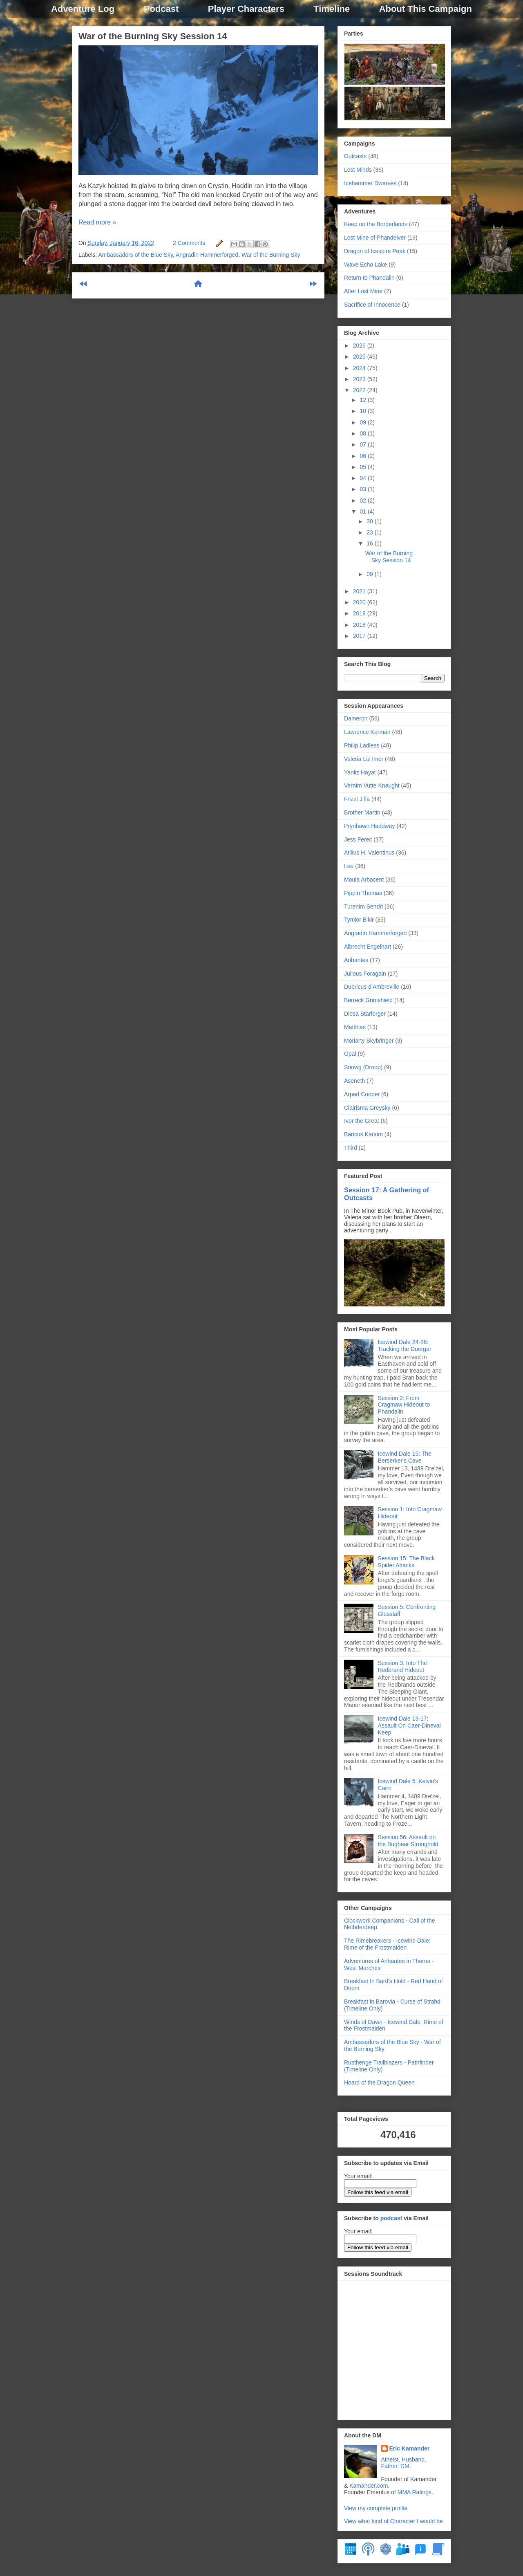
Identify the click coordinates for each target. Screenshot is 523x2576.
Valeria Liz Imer (363, 759)
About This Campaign (425, 9)
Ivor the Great (361, 1120)
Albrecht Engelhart (367, 946)
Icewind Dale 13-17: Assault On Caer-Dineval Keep (409, 1725)
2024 (360, 368)
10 (363, 411)
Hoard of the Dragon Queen (379, 2082)
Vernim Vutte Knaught (372, 785)
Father (389, 2466)
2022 (360, 390)
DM (404, 2466)
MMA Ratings (414, 2492)
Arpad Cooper (362, 1094)
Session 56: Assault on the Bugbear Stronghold (408, 1840)
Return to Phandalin (369, 277)
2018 (360, 625)
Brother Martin (362, 812)
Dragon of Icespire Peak (374, 251)
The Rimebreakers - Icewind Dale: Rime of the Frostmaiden (387, 1944)
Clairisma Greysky (367, 1107)
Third (350, 1147)
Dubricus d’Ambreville (371, 986)
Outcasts (355, 156)
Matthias (355, 1027)
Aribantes (356, 960)
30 (370, 521)
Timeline (331, 9)
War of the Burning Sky (270, 254)
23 (370, 532)
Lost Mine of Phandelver (375, 237)
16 (370, 543)
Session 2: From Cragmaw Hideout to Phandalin (404, 1405)
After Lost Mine (363, 291)
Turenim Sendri (363, 906)
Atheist (390, 2459)
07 (363, 444)
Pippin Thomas (363, 893)
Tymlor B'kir (359, 919)
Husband (413, 2459)
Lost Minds (358, 169)
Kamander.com (368, 2485)
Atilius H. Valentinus (369, 852)
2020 (360, 602)
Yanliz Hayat (360, 772)
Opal (350, 1053)
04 (363, 478)
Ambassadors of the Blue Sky (135, 254)
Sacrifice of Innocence (372, 304)
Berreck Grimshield (368, 1000)
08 (363, 433)
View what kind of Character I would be (393, 2521)
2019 (360, 613)
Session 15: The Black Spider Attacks (406, 1561)
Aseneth (354, 1080)
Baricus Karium (363, 1134)
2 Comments (189, 243)
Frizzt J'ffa (357, 799)
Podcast (161, 9)
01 (363, 511)
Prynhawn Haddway (369, 826)
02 (363, 500)
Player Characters (246, 9)
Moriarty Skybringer (368, 1040)
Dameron (356, 718)
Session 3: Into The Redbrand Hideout (402, 1666)
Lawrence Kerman (367, 732)
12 (363, 400)
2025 (360, 356)
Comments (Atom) (218, 310)
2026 (360, 345)
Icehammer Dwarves (370, 183)
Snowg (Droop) (363, 1067)
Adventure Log (82, 9)
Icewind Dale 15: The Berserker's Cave (404, 1457)
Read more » (97, 222)
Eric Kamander (409, 2448)
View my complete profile (375, 2508)
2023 (360, 379)
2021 (360, 591)
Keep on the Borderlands (375, 224)
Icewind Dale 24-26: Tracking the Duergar (404, 1345)
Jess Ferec (358, 839)
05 (363, 467)
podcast (391, 2218)
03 (363, 489)
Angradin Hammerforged (207, 254)
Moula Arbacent (364, 879)
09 (363, 422)
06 (363, 456)
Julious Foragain (365, 973)
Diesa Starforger (365, 1013)
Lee (348, 866)
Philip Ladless (361, 745)
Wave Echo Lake (365, 264)
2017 (360, 636)
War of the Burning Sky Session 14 (152, 36)
